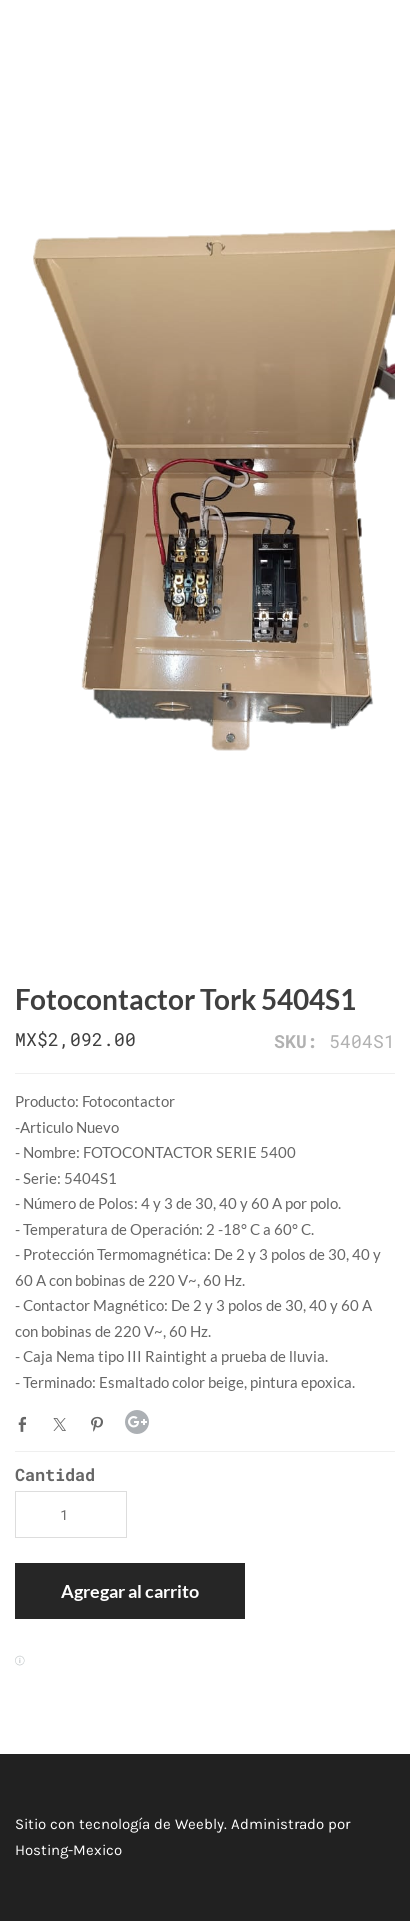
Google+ (137, 1422)
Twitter (64, 1424)
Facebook (27, 1424)
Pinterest (101, 1424)
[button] (130, 1591)
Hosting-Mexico (68, 1850)
